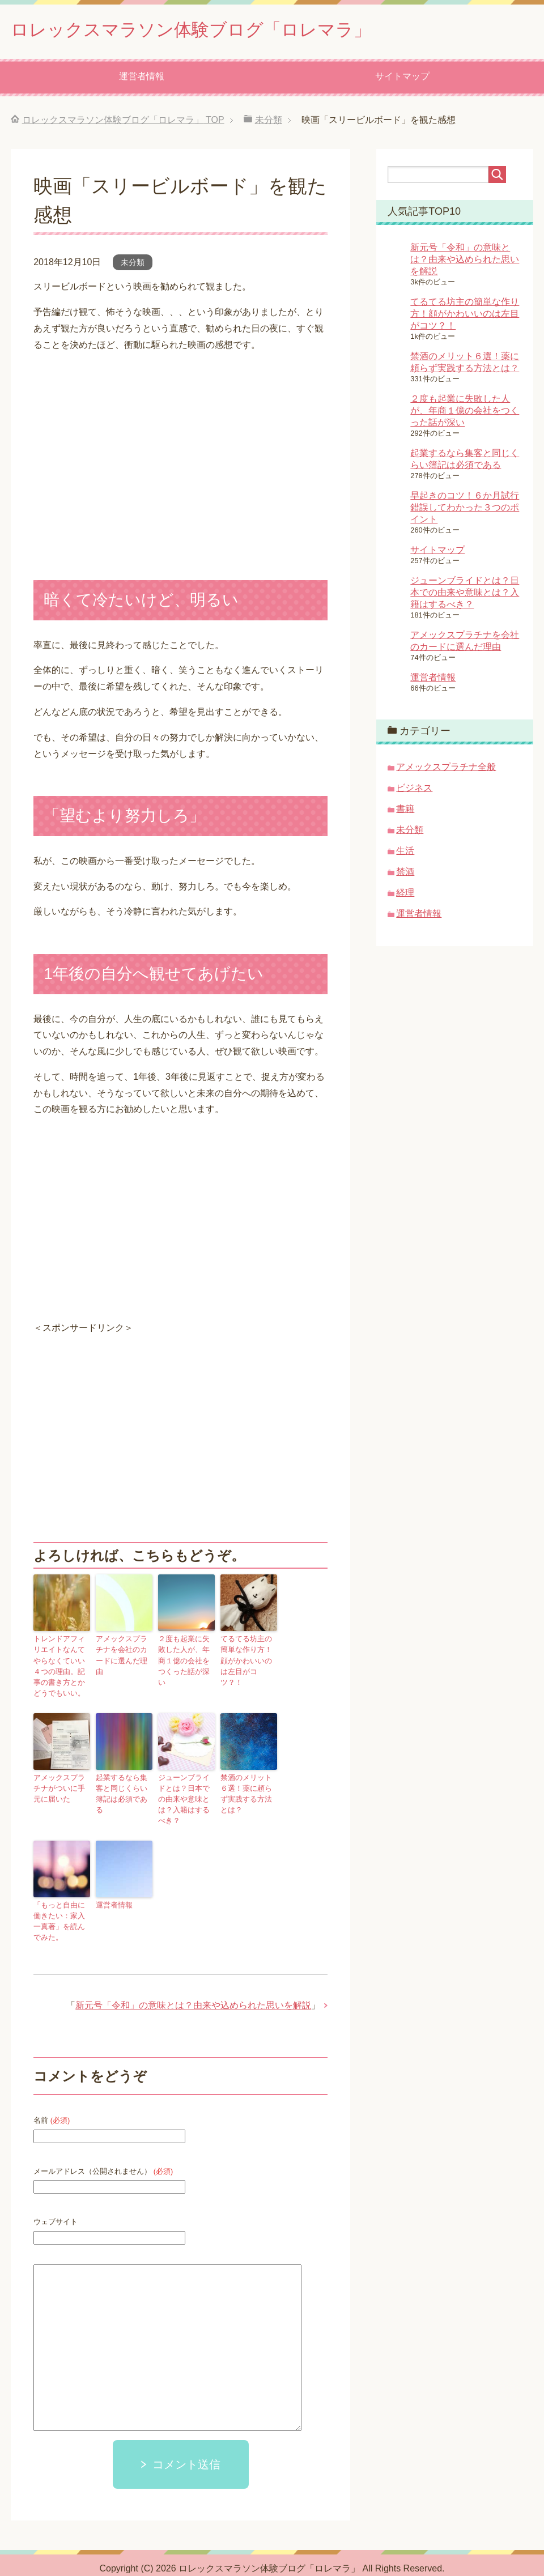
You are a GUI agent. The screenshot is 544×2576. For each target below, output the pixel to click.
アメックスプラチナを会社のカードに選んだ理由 (123, 1652)
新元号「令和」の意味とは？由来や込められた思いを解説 (193, 1989)
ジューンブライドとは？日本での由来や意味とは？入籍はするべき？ (185, 1792)
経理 (405, 895)
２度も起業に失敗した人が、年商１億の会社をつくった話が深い (185, 1657)
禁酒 (405, 874)
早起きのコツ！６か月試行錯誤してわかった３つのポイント (464, 510)
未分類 (132, 265)
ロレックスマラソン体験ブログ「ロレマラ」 (219, 30)
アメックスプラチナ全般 (446, 769)
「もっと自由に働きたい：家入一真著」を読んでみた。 (60, 1906)
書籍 (405, 811)
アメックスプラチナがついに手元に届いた (60, 1787)
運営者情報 (141, 79)
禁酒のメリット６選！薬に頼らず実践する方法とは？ (247, 1787)
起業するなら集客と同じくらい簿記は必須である (123, 1787)
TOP (123, 122)
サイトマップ (402, 79)
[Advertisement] (128, 1451)
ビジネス (414, 790)
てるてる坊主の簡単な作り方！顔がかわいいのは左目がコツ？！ (247, 1657)
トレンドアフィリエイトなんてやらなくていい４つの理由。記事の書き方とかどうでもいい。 (60, 1667)
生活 (405, 853)
